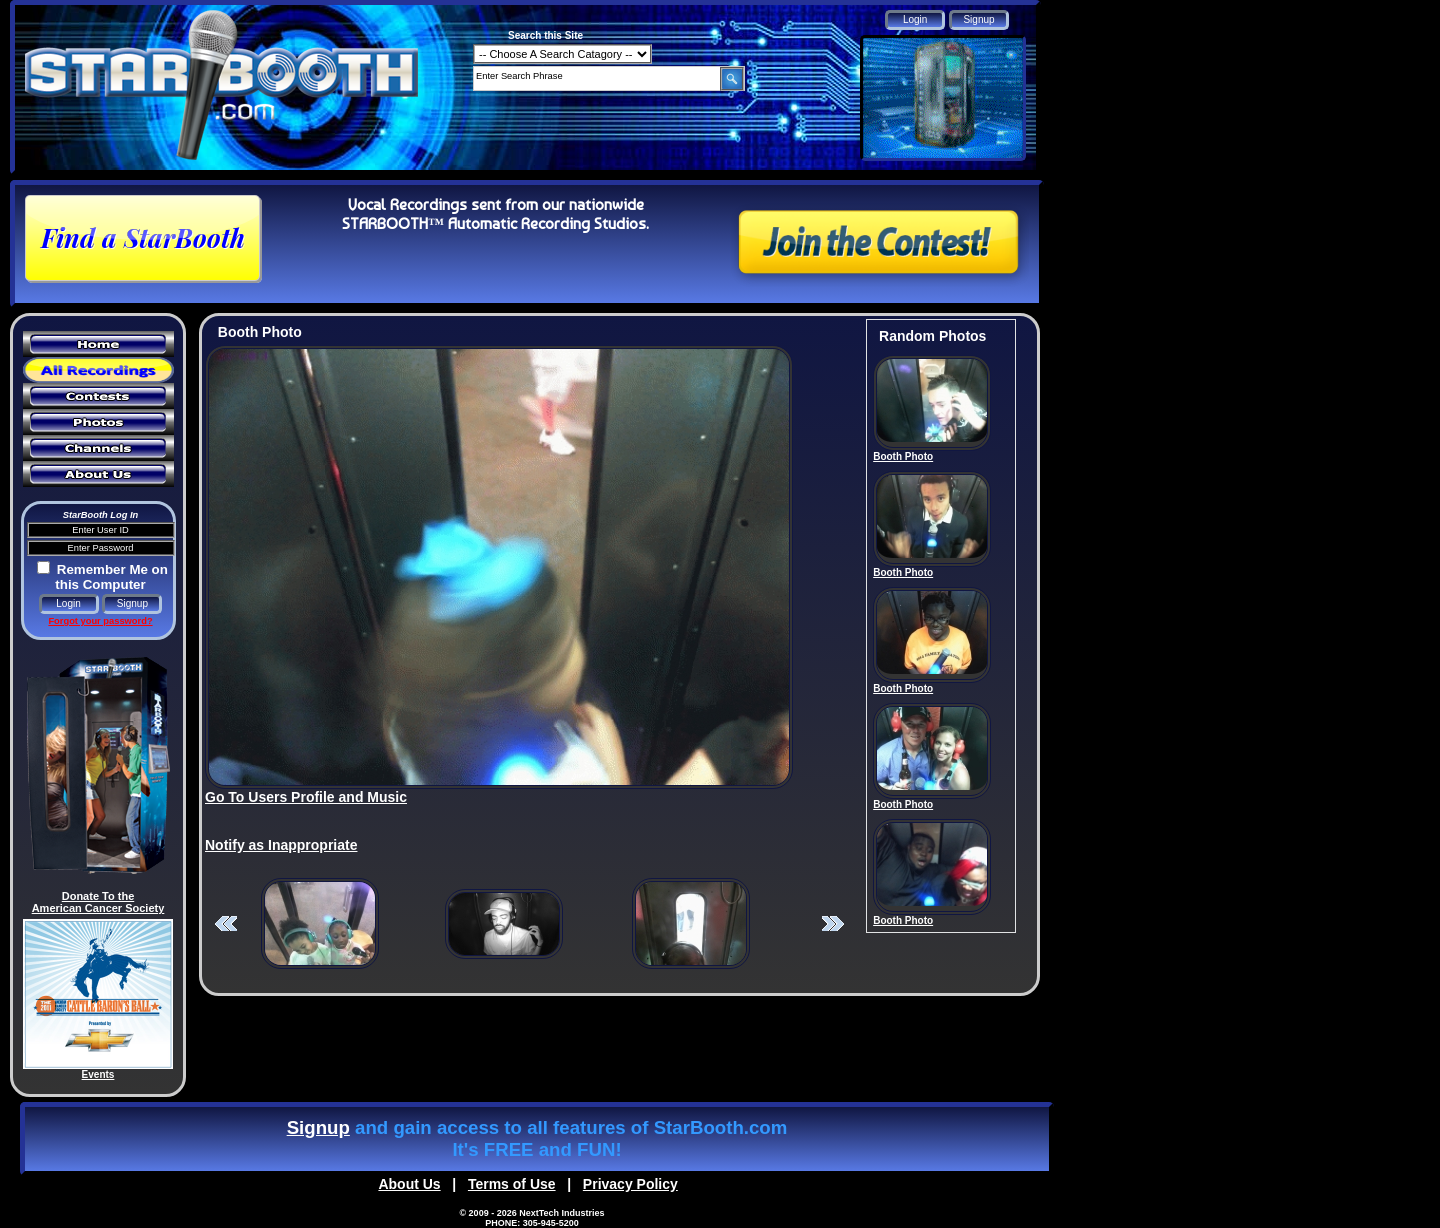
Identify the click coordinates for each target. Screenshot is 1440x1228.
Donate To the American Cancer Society (98, 902)
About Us (409, 1184)
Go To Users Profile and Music (306, 797)
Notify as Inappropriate (281, 845)
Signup (318, 1127)
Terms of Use (512, 1184)
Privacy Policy (630, 1184)
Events (98, 1074)
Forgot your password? (100, 621)
